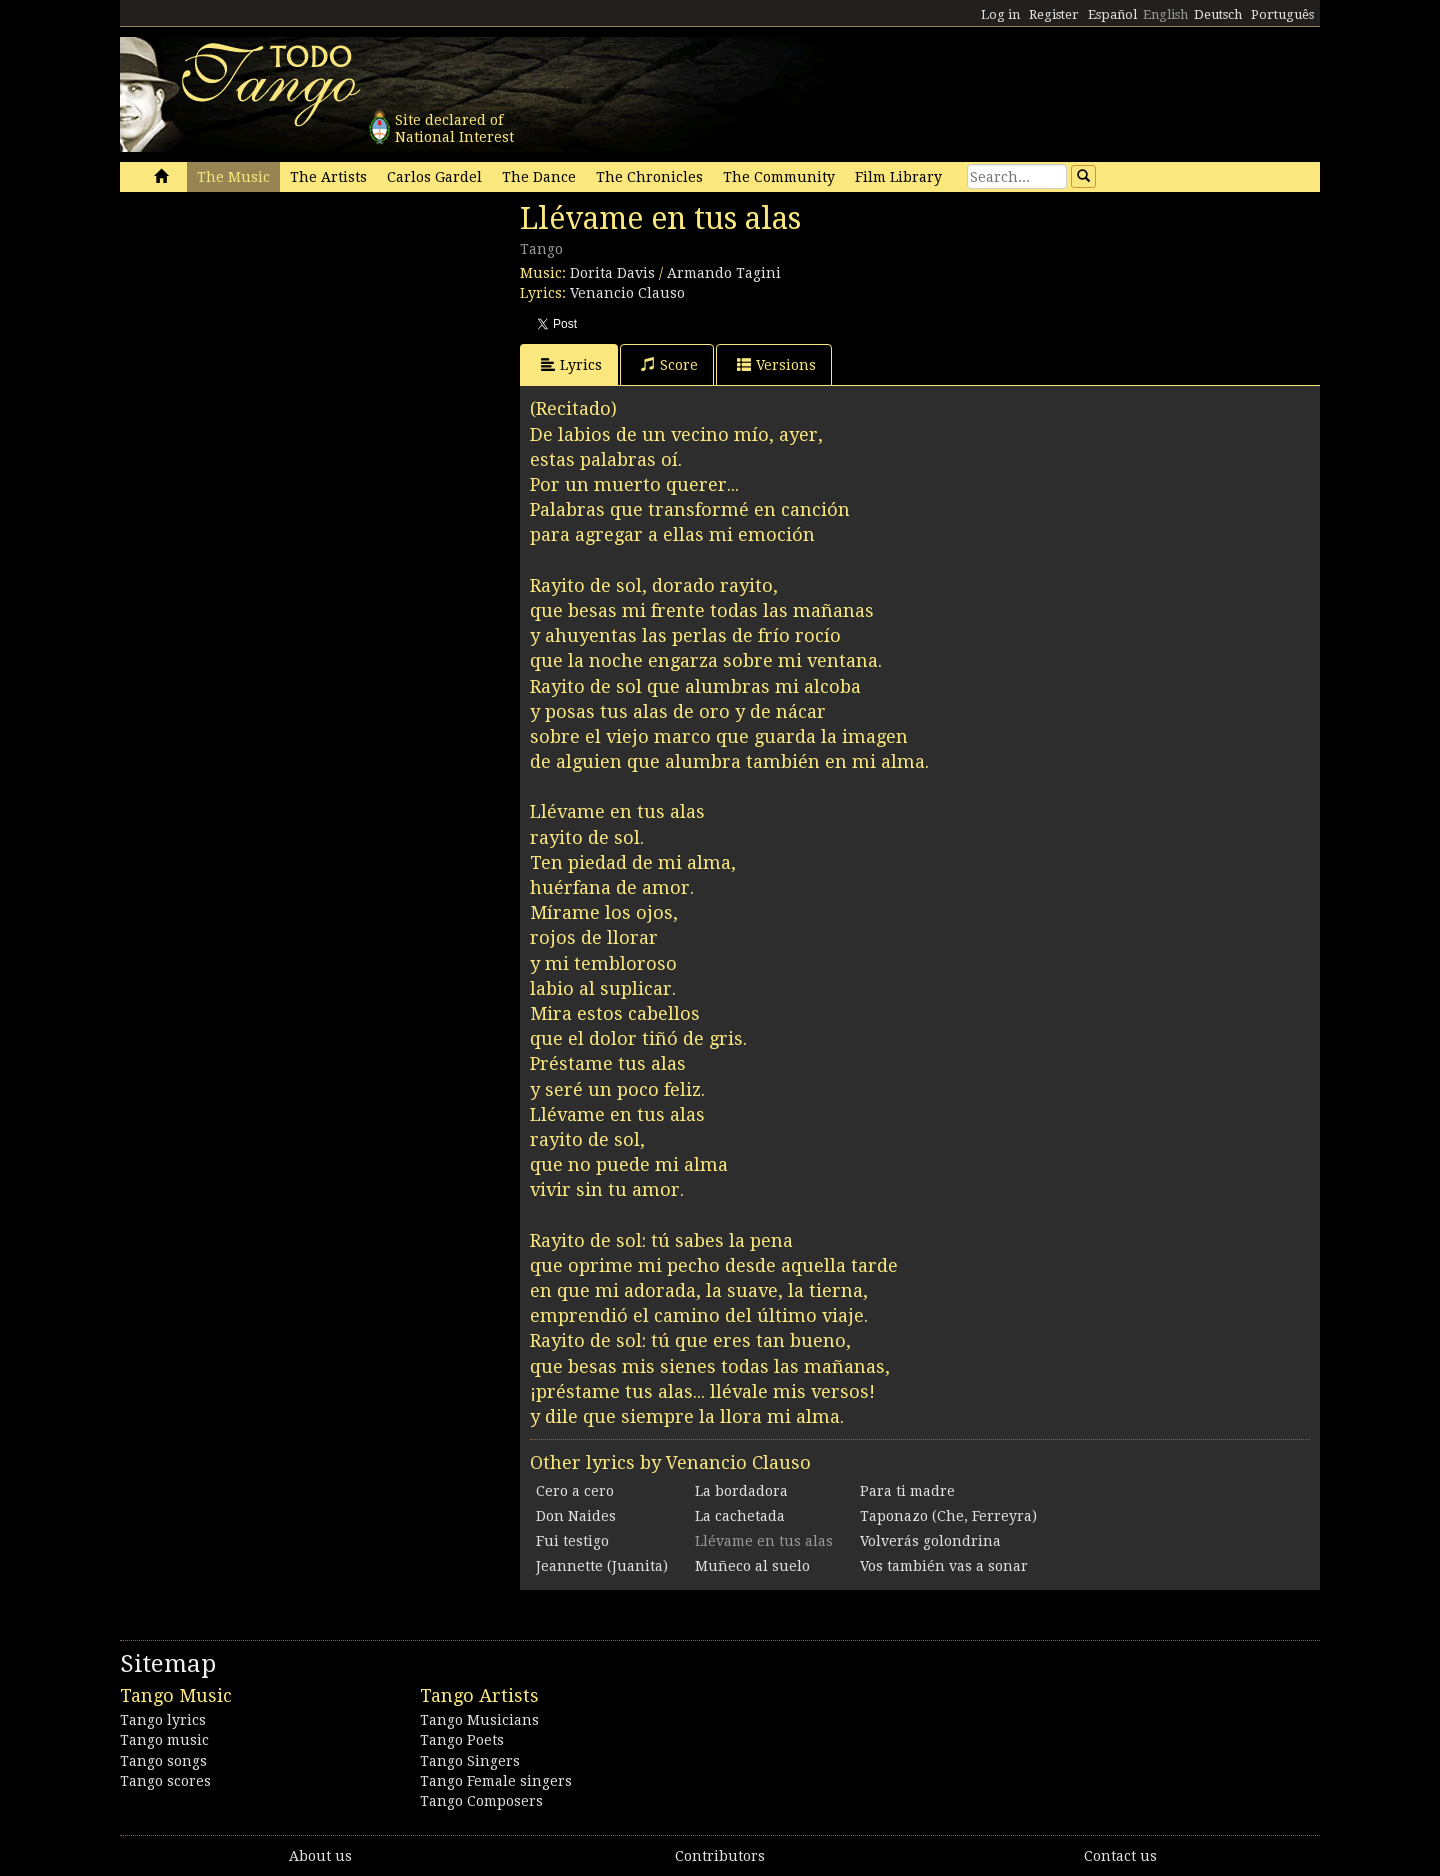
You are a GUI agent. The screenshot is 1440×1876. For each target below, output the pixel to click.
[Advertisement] (270, 338)
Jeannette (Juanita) (602, 1566)
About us (320, 1856)
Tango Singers (470, 1761)
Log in (1000, 14)
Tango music (164, 1740)
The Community (779, 177)
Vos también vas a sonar (944, 1566)
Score (669, 364)
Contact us (1120, 1856)
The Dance (539, 177)
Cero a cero (575, 1491)
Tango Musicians (479, 1720)
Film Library (898, 177)
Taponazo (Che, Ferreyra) (948, 1516)
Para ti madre (907, 1491)
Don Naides (576, 1516)
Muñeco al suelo (752, 1566)
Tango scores (165, 1781)
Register (1054, 14)
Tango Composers (481, 1801)
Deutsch (1218, 14)
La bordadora (741, 1491)
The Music (233, 177)
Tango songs (163, 1761)
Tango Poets (462, 1740)
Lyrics (571, 364)
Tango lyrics (163, 1720)
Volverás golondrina (930, 1541)
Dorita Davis (612, 273)
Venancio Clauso (627, 293)
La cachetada (740, 1516)
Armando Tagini (724, 273)
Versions (776, 364)
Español (1112, 14)
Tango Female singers (496, 1781)
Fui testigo (572, 1541)
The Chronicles (649, 177)
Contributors (720, 1856)
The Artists (328, 177)
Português (1282, 14)
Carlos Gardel (434, 177)
